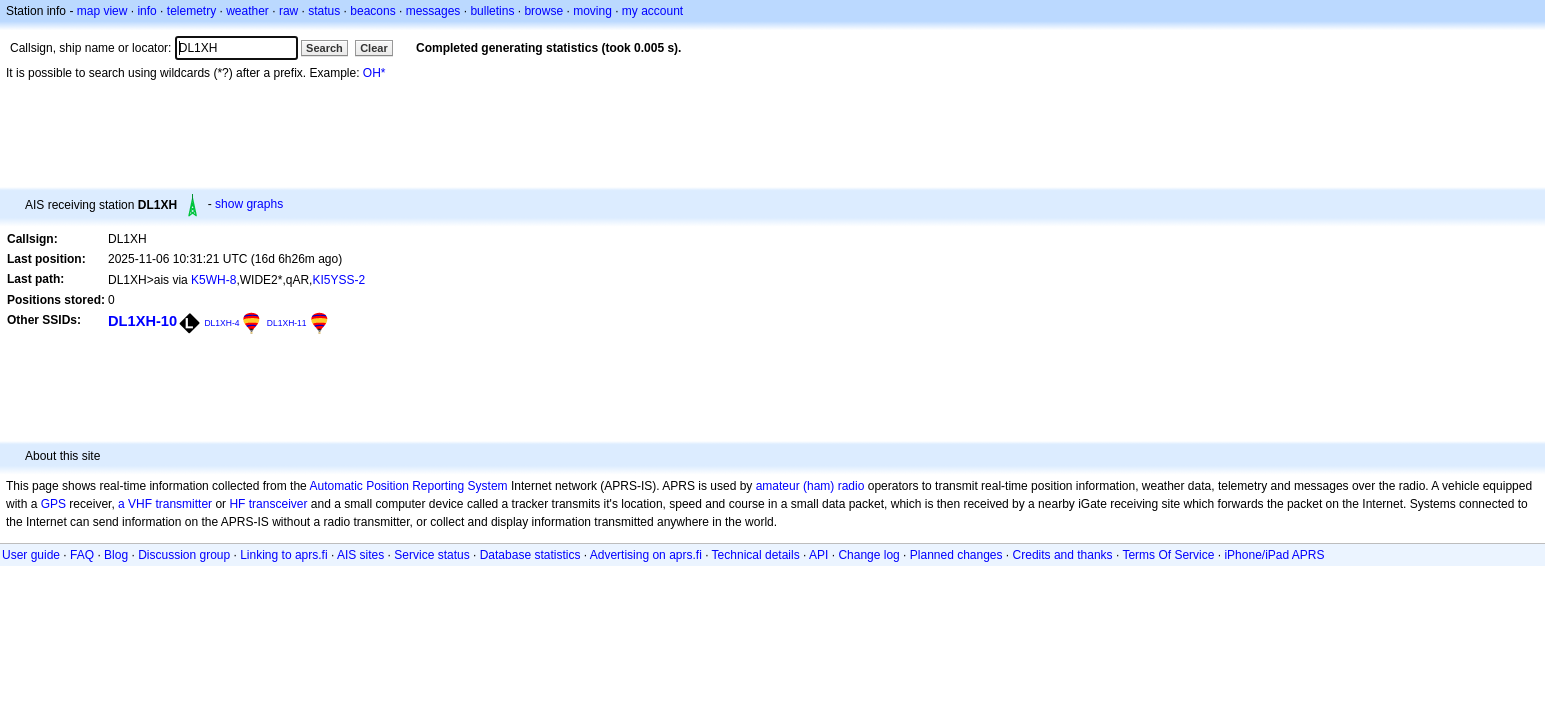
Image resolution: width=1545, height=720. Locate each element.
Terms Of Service (1168, 555)
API (818, 555)
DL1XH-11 (287, 323)
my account (652, 11)
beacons (372, 11)
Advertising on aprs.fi (646, 555)
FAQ (82, 555)
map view (102, 11)
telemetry (191, 11)
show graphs (249, 204)
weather (247, 11)
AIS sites (360, 555)
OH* (374, 73)
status (324, 11)
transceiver (278, 504)
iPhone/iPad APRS (1274, 555)
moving (592, 11)
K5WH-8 (213, 280)
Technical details (756, 555)
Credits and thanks (1063, 555)
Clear (374, 48)
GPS (53, 504)
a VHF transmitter (165, 504)
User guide (31, 555)
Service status (431, 555)
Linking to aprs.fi (283, 555)
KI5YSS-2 (338, 280)
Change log (868, 555)
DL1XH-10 (142, 321)
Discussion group (184, 555)
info (146, 11)
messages (433, 11)
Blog (116, 555)
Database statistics (530, 555)
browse (543, 11)
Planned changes (956, 555)
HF (237, 504)
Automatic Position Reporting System (408, 486)
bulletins (492, 11)
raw (288, 11)
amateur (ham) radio (810, 486)
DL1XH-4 (221, 323)
